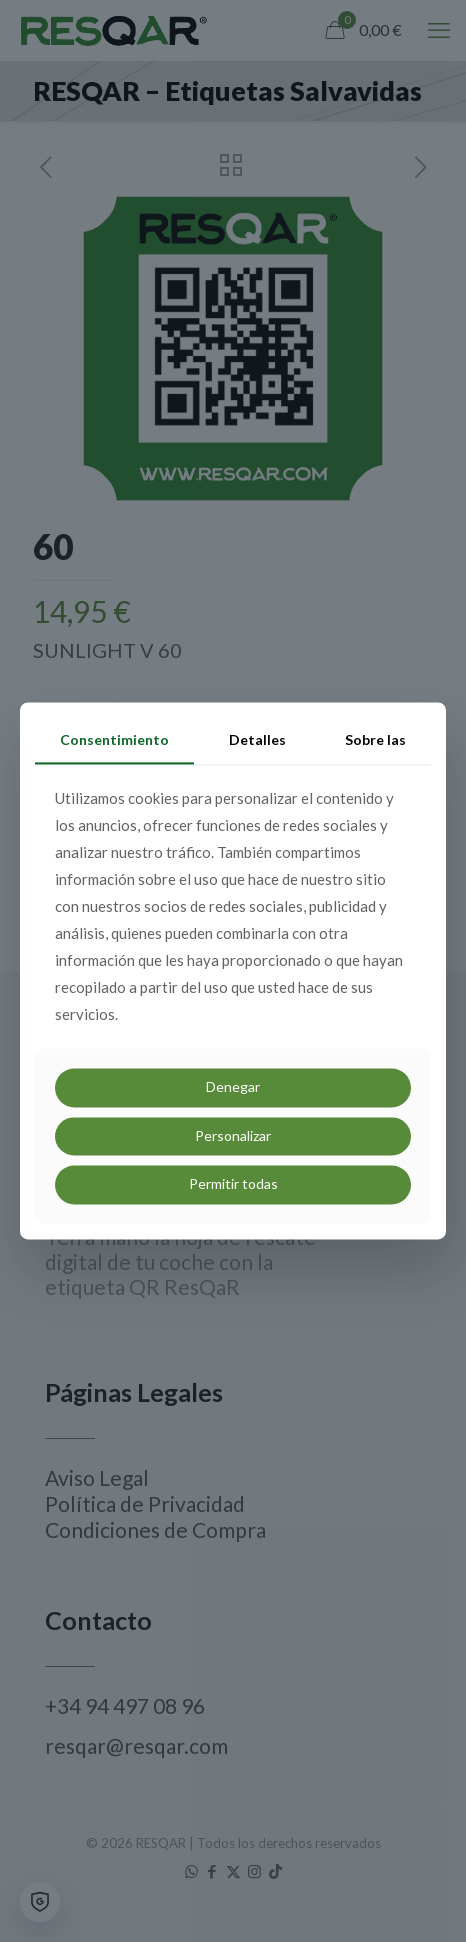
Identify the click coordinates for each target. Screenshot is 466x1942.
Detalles (257, 739)
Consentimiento (114, 739)
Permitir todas (233, 1184)
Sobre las (375, 739)
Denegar (233, 1086)
